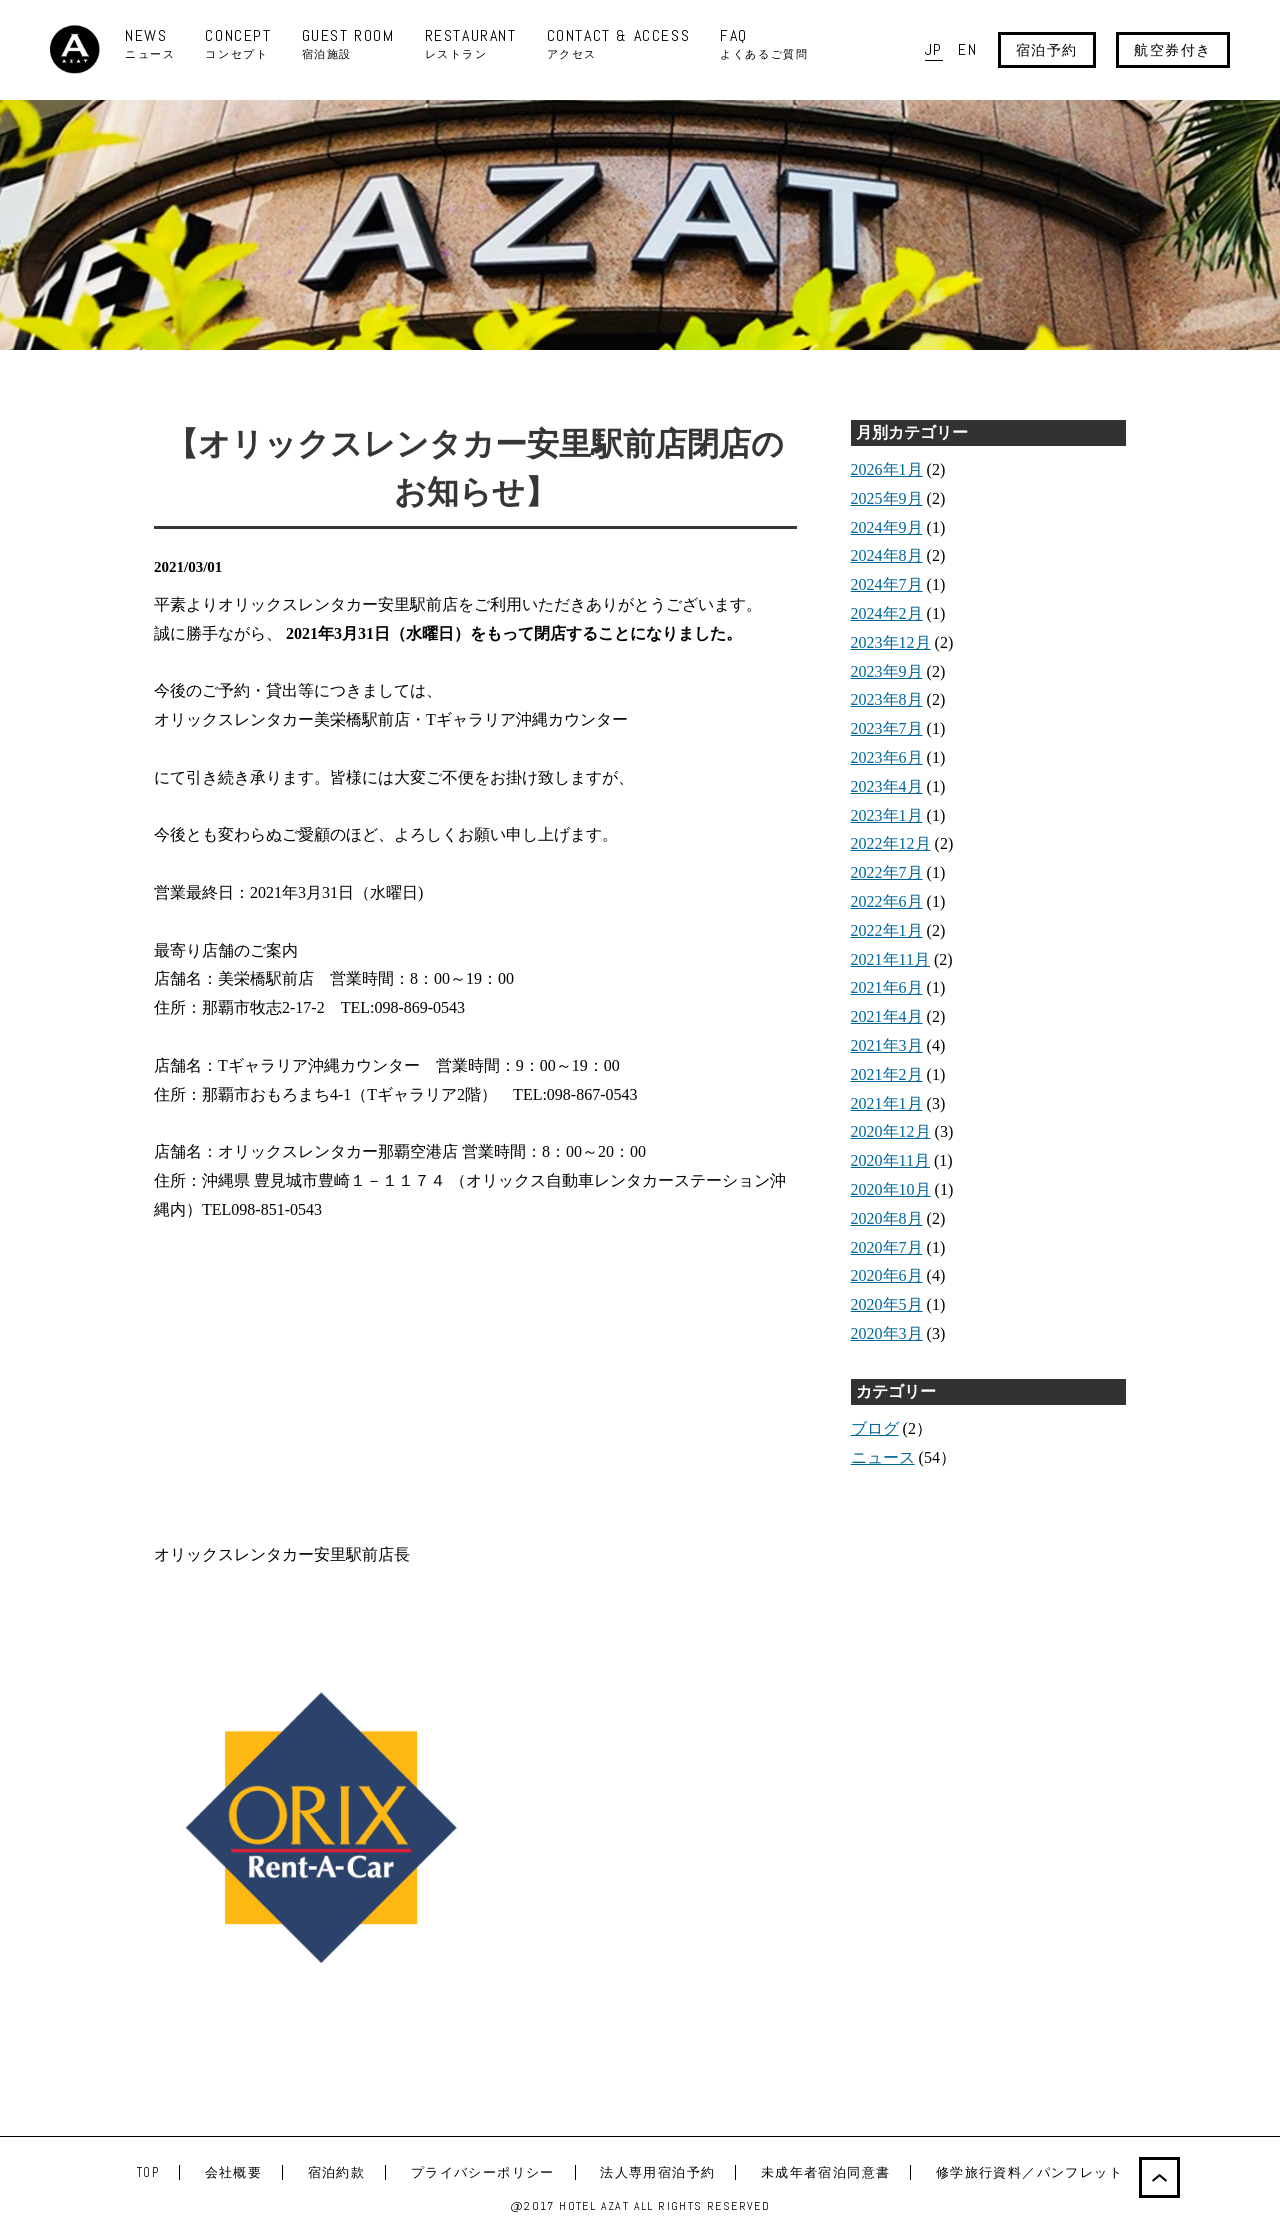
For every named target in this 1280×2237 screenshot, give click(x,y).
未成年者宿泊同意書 (826, 2172)
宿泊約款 (337, 2172)
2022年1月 (887, 930)
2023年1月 (887, 815)
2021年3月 (887, 1045)
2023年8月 (887, 699)
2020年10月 (891, 1189)
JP (934, 49)
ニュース (883, 1457)
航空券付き (1173, 50)
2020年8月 (887, 1218)
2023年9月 (887, 671)
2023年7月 (887, 728)
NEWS (150, 44)
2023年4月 (887, 786)
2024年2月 (887, 613)
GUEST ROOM (348, 44)
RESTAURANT (471, 44)
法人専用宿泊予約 (657, 2172)
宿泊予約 (1047, 50)
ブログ (875, 1428)
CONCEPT (238, 44)
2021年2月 (887, 1074)
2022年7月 (887, 872)
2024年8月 (887, 555)
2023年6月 (887, 757)
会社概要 (234, 2172)
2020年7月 (887, 1247)
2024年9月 (887, 527)
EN (967, 49)
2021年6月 (887, 987)
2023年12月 (891, 642)
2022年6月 (887, 901)
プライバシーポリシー (483, 2172)
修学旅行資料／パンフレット (1029, 2172)
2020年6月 (887, 1275)
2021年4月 (887, 1016)
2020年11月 (890, 1160)
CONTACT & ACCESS (619, 44)
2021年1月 (887, 1103)
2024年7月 (887, 584)
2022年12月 (891, 843)
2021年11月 (890, 959)
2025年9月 (887, 498)
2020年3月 (887, 1333)
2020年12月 (891, 1131)
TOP (148, 2172)
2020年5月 (887, 1304)
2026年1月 (887, 469)
